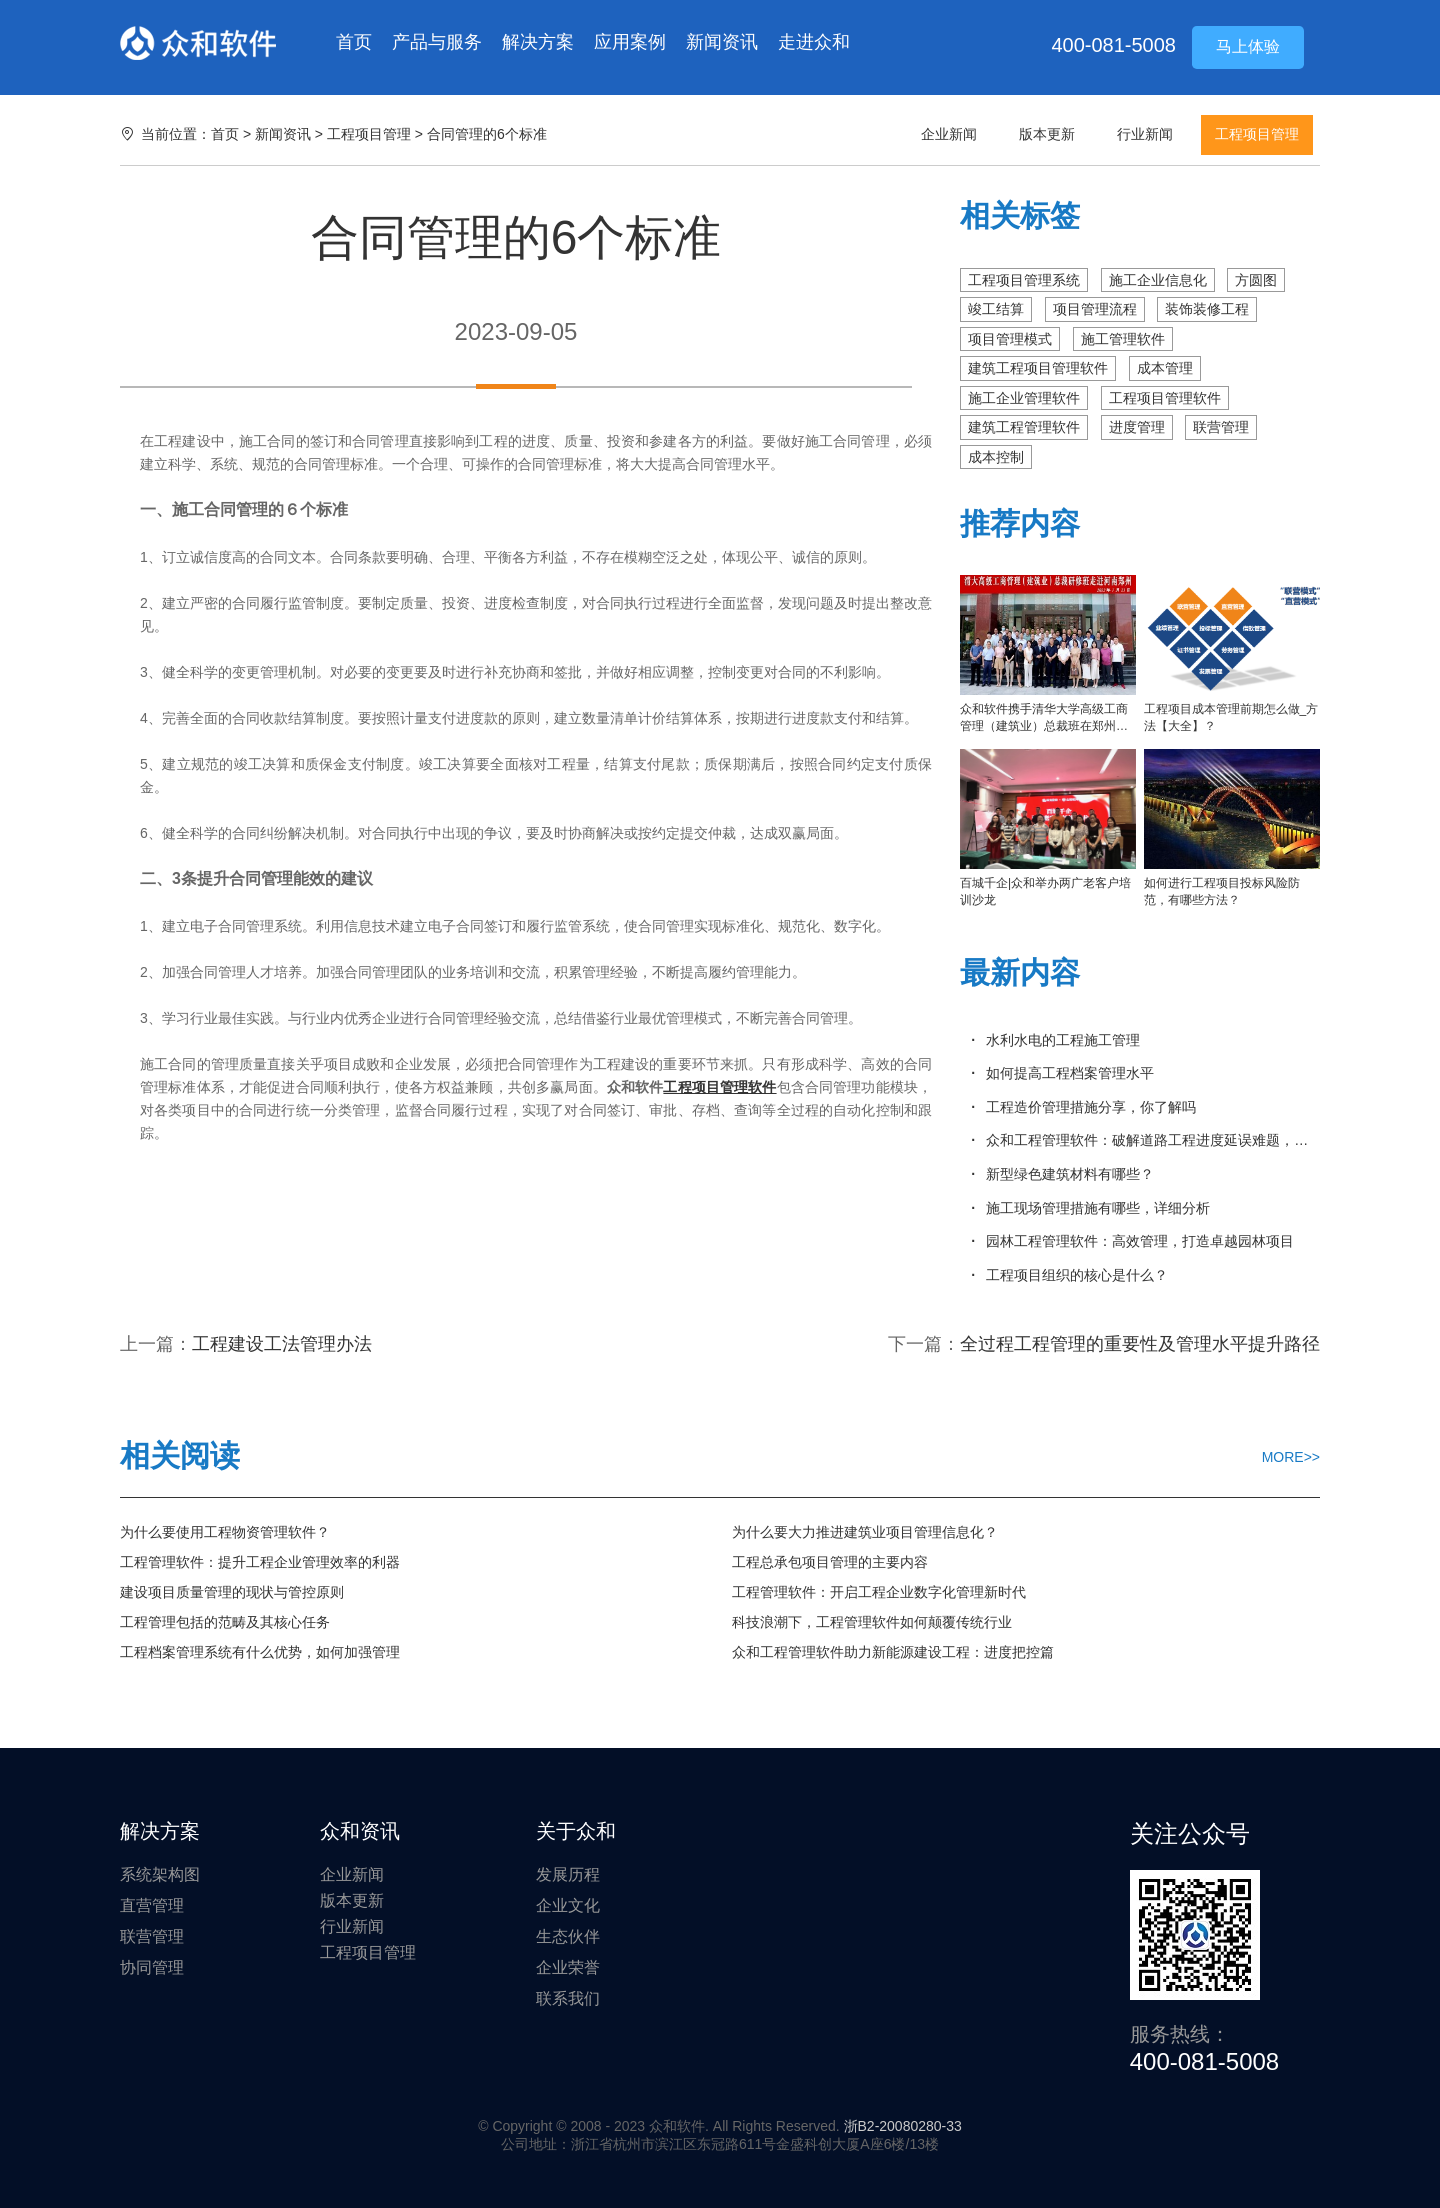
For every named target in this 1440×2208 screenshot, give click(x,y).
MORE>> (1291, 1457)
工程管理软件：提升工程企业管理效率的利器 (260, 1562)
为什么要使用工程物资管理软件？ (225, 1532)
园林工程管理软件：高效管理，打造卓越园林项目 (1140, 1241)
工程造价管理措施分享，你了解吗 (1091, 1107)
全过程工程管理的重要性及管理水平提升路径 (1140, 1344)
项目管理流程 (1095, 309)
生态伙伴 (568, 1936)
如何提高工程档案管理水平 (1070, 1073)
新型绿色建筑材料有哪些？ (1070, 1174)
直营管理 (152, 1905)
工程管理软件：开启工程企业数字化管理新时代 (879, 1592)
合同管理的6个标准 (487, 134)
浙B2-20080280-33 (903, 2126)
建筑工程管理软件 (1024, 427)
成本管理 (1165, 368)
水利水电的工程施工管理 (1063, 1040)
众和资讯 (360, 1831)
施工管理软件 (1123, 339)
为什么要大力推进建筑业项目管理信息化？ (865, 1532)
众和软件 (198, 43)
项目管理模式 (1010, 339)
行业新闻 (1145, 134)
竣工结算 (996, 309)
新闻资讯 (722, 42)
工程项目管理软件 (1165, 398)
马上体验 (1248, 46)
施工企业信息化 (1158, 280)
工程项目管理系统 (1024, 280)
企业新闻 (949, 134)
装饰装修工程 (1207, 309)
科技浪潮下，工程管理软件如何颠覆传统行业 (872, 1622)
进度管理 (1137, 427)
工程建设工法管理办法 (282, 1344)
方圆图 (1256, 280)
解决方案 (538, 42)
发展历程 (568, 1874)
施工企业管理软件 (1024, 398)
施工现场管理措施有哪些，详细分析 (1098, 1208)
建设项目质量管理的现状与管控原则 (232, 1592)
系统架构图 (160, 1874)
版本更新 (1047, 134)
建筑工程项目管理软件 (1038, 368)
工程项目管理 (369, 134)
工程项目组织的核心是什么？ (1077, 1275)
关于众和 (576, 1831)
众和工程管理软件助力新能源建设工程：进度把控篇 (893, 1652)
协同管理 (152, 1967)
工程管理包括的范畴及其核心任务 (225, 1622)
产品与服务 (437, 42)
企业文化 (568, 1905)
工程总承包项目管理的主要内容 (830, 1562)
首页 (354, 42)
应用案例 (630, 42)
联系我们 (568, 1998)
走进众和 (814, 42)
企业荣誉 (568, 1967)
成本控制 (996, 457)
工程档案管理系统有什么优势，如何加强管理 (260, 1652)
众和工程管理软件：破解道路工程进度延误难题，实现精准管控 (1153, 1140)
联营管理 (1221, 427)
